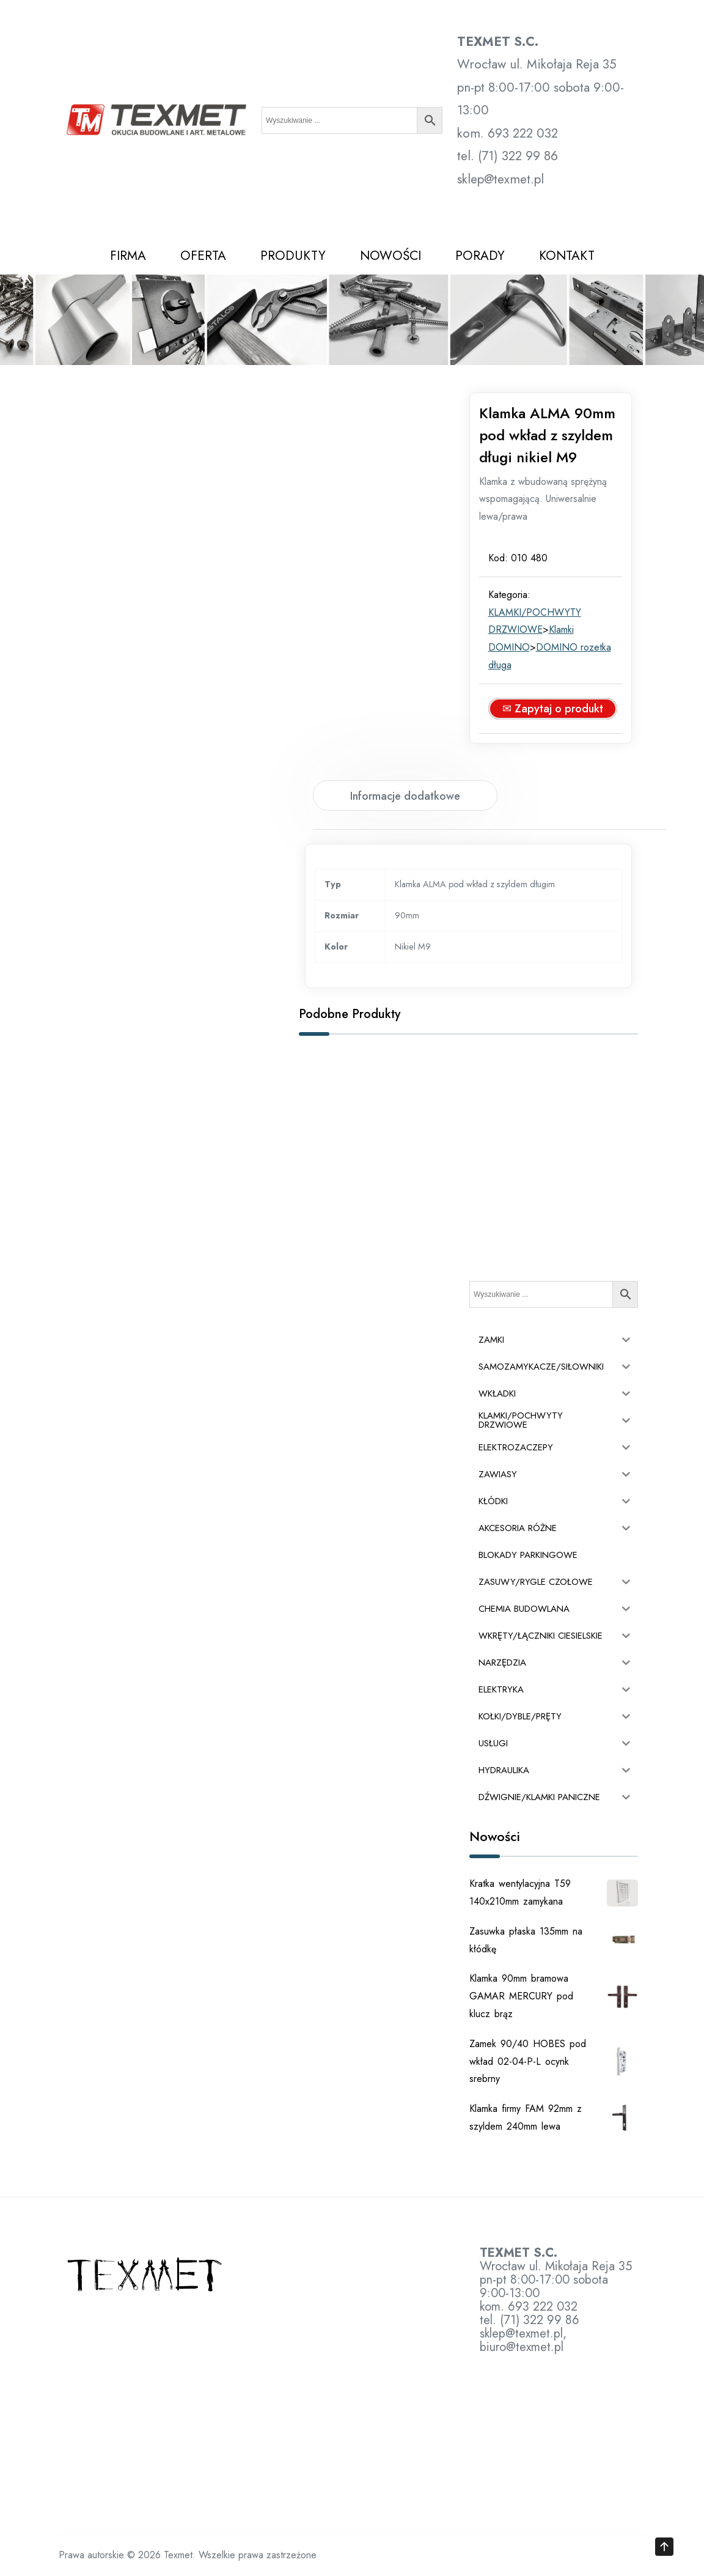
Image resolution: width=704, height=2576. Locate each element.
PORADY (480, 255)
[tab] (405, 795)
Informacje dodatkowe (405, 796)
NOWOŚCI (390, 255)
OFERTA (203, 255)
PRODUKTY (293, 255)
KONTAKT (567, 255)
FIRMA (128, 255)
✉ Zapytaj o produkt (552, 709)
